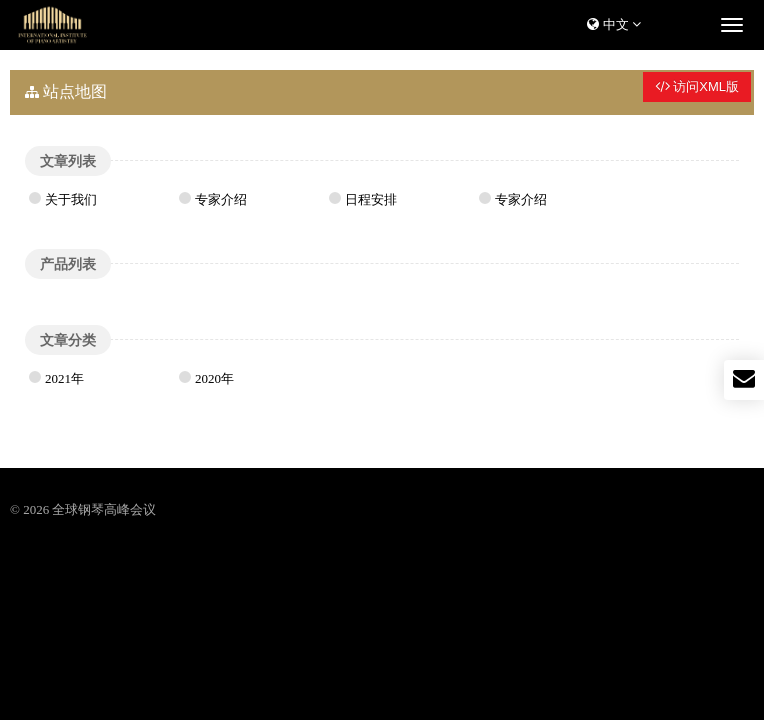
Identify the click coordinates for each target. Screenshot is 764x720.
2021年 (64, 378)
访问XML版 (697, 86)
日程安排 (371, 199)
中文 (614, 24)
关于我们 (71, 199)
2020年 (214, 378)
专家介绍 (221, 199)
